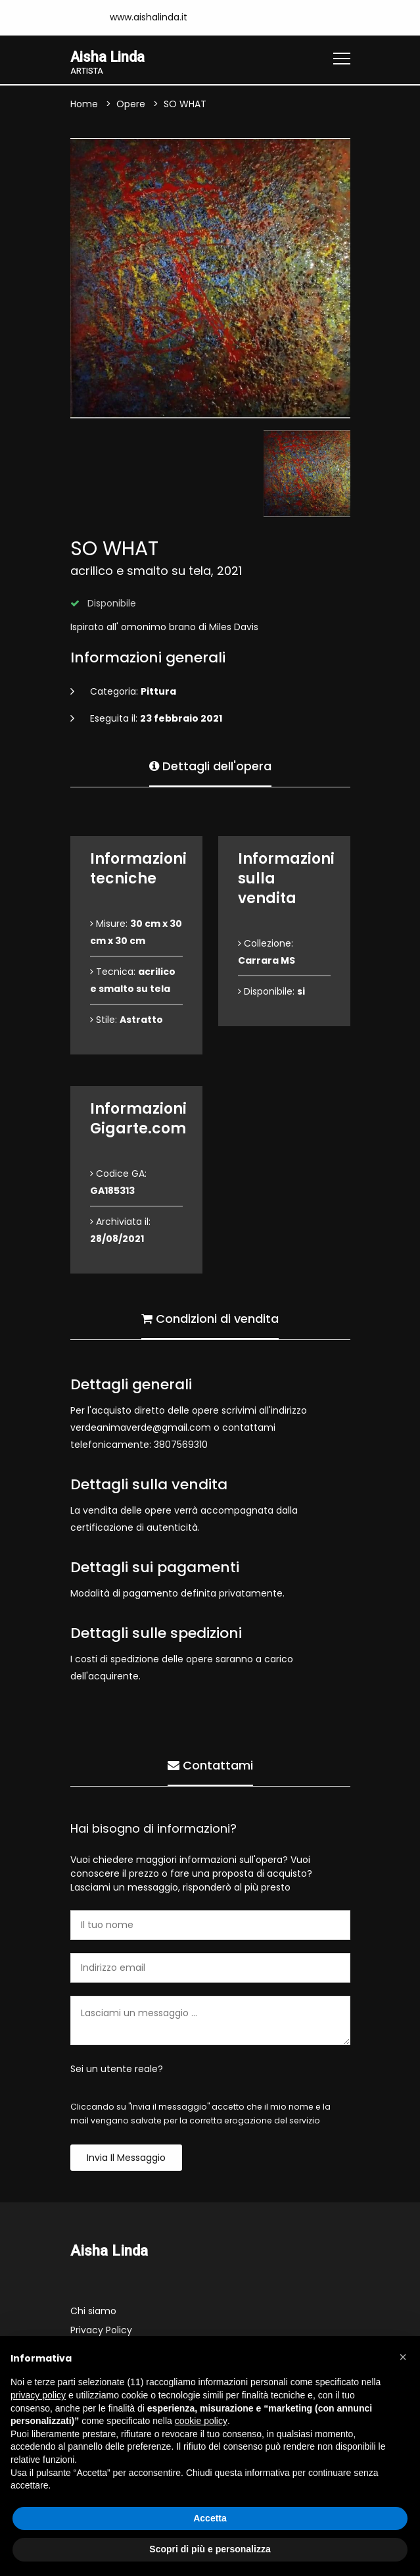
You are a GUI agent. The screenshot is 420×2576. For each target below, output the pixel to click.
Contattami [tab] (210, 1764)
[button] (402, 2356)
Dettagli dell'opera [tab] (210, 765)
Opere (130, 104)
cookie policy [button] (201, 2420)
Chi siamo (93, 2311)
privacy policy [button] (38, 2395)
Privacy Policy (101, 2330)
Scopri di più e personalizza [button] (209, 2549)
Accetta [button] (210, 2518)
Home (84, 104)
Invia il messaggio (126, 2158)
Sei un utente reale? (116, 2069)
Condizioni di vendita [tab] (210, 1318)
